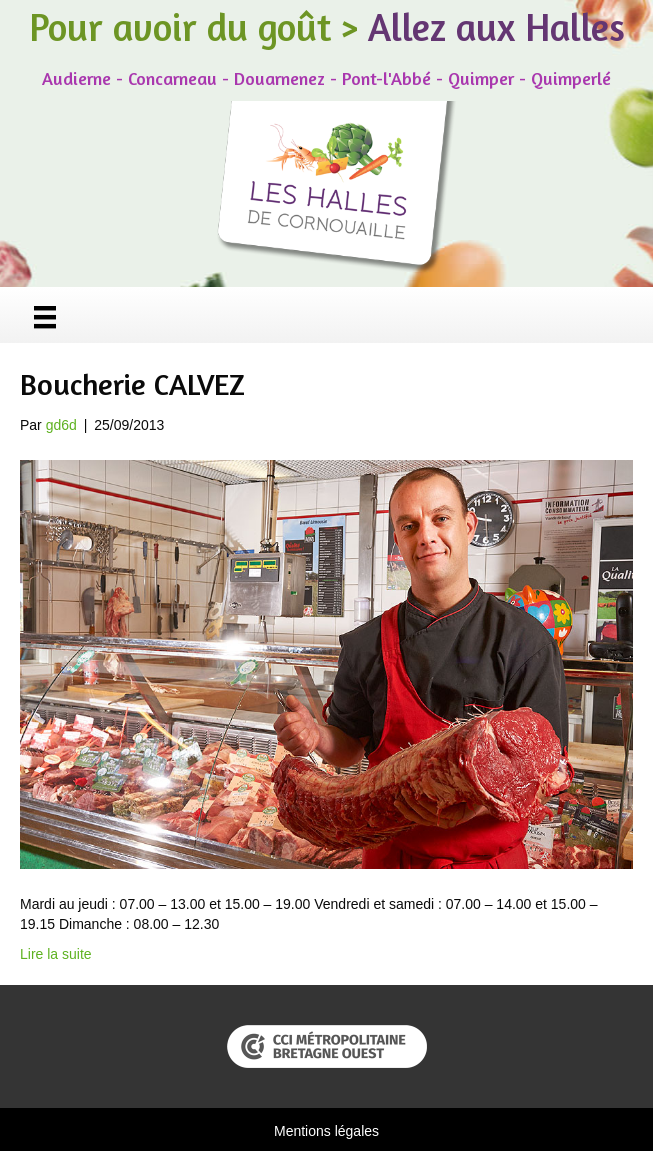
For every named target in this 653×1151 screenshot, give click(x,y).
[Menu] (45, 317)
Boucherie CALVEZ (132, 384)
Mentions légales (326, 1131)
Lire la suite (56, 954)
